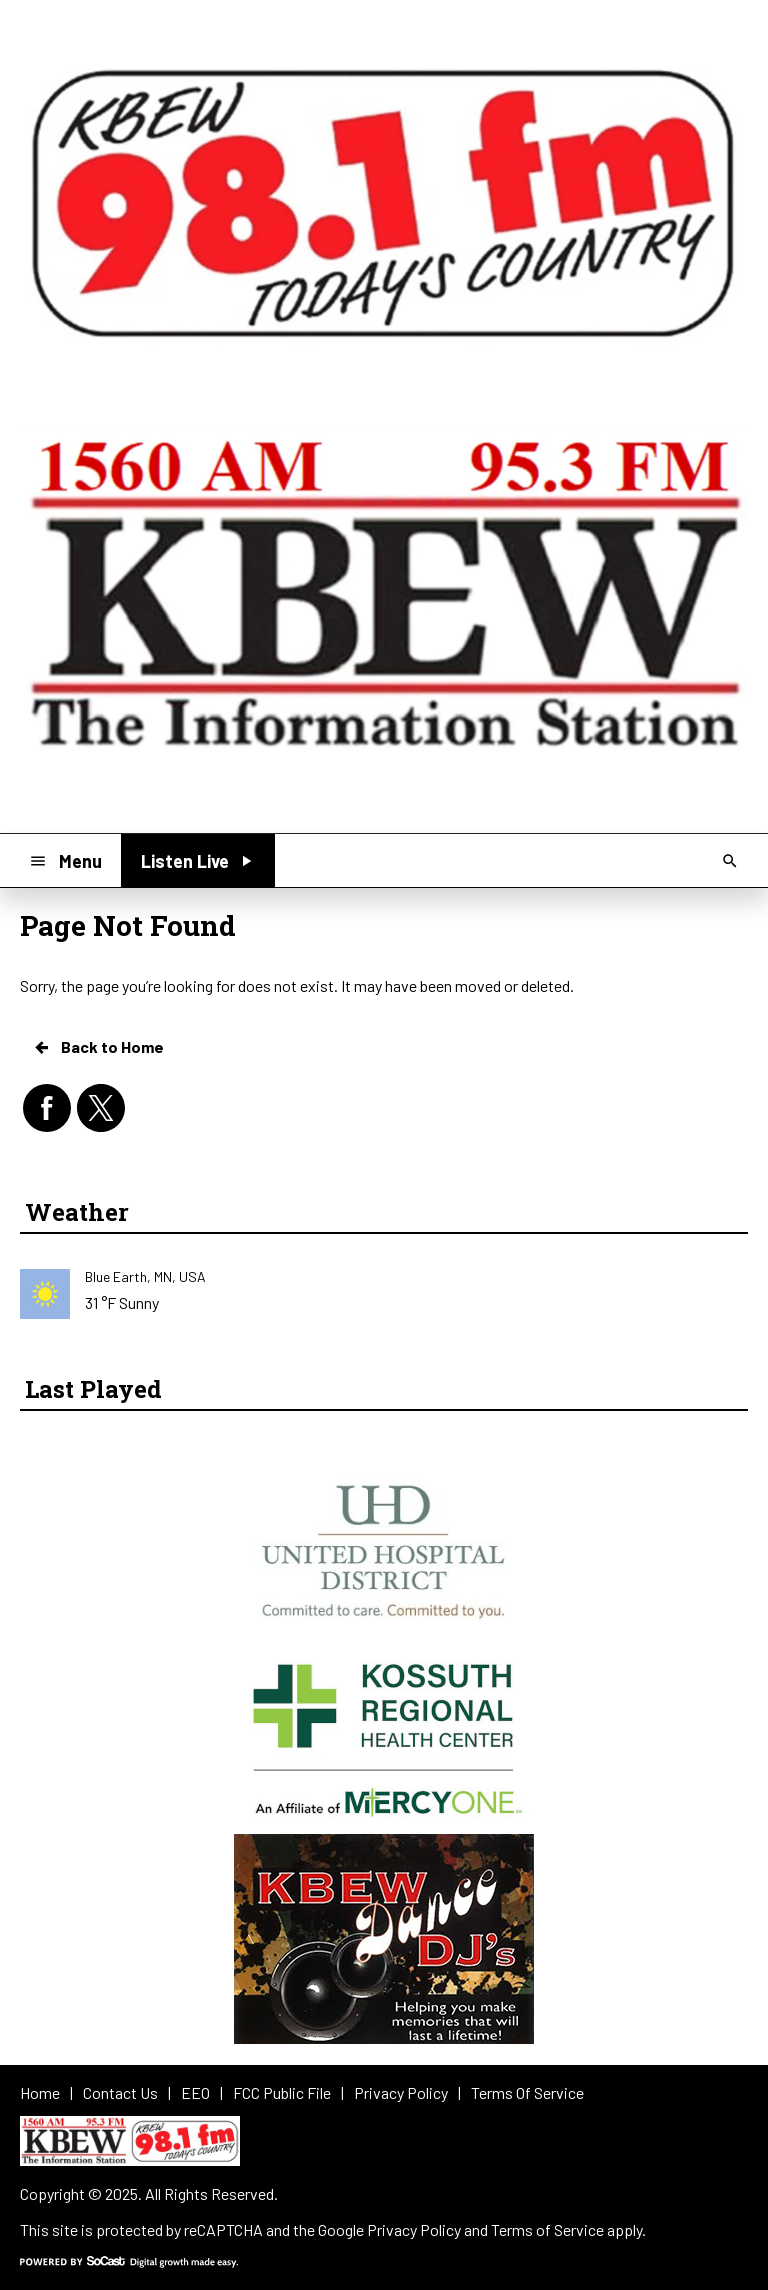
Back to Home (98, 1047)
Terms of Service (547, 2229)
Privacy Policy (414, 2229)
